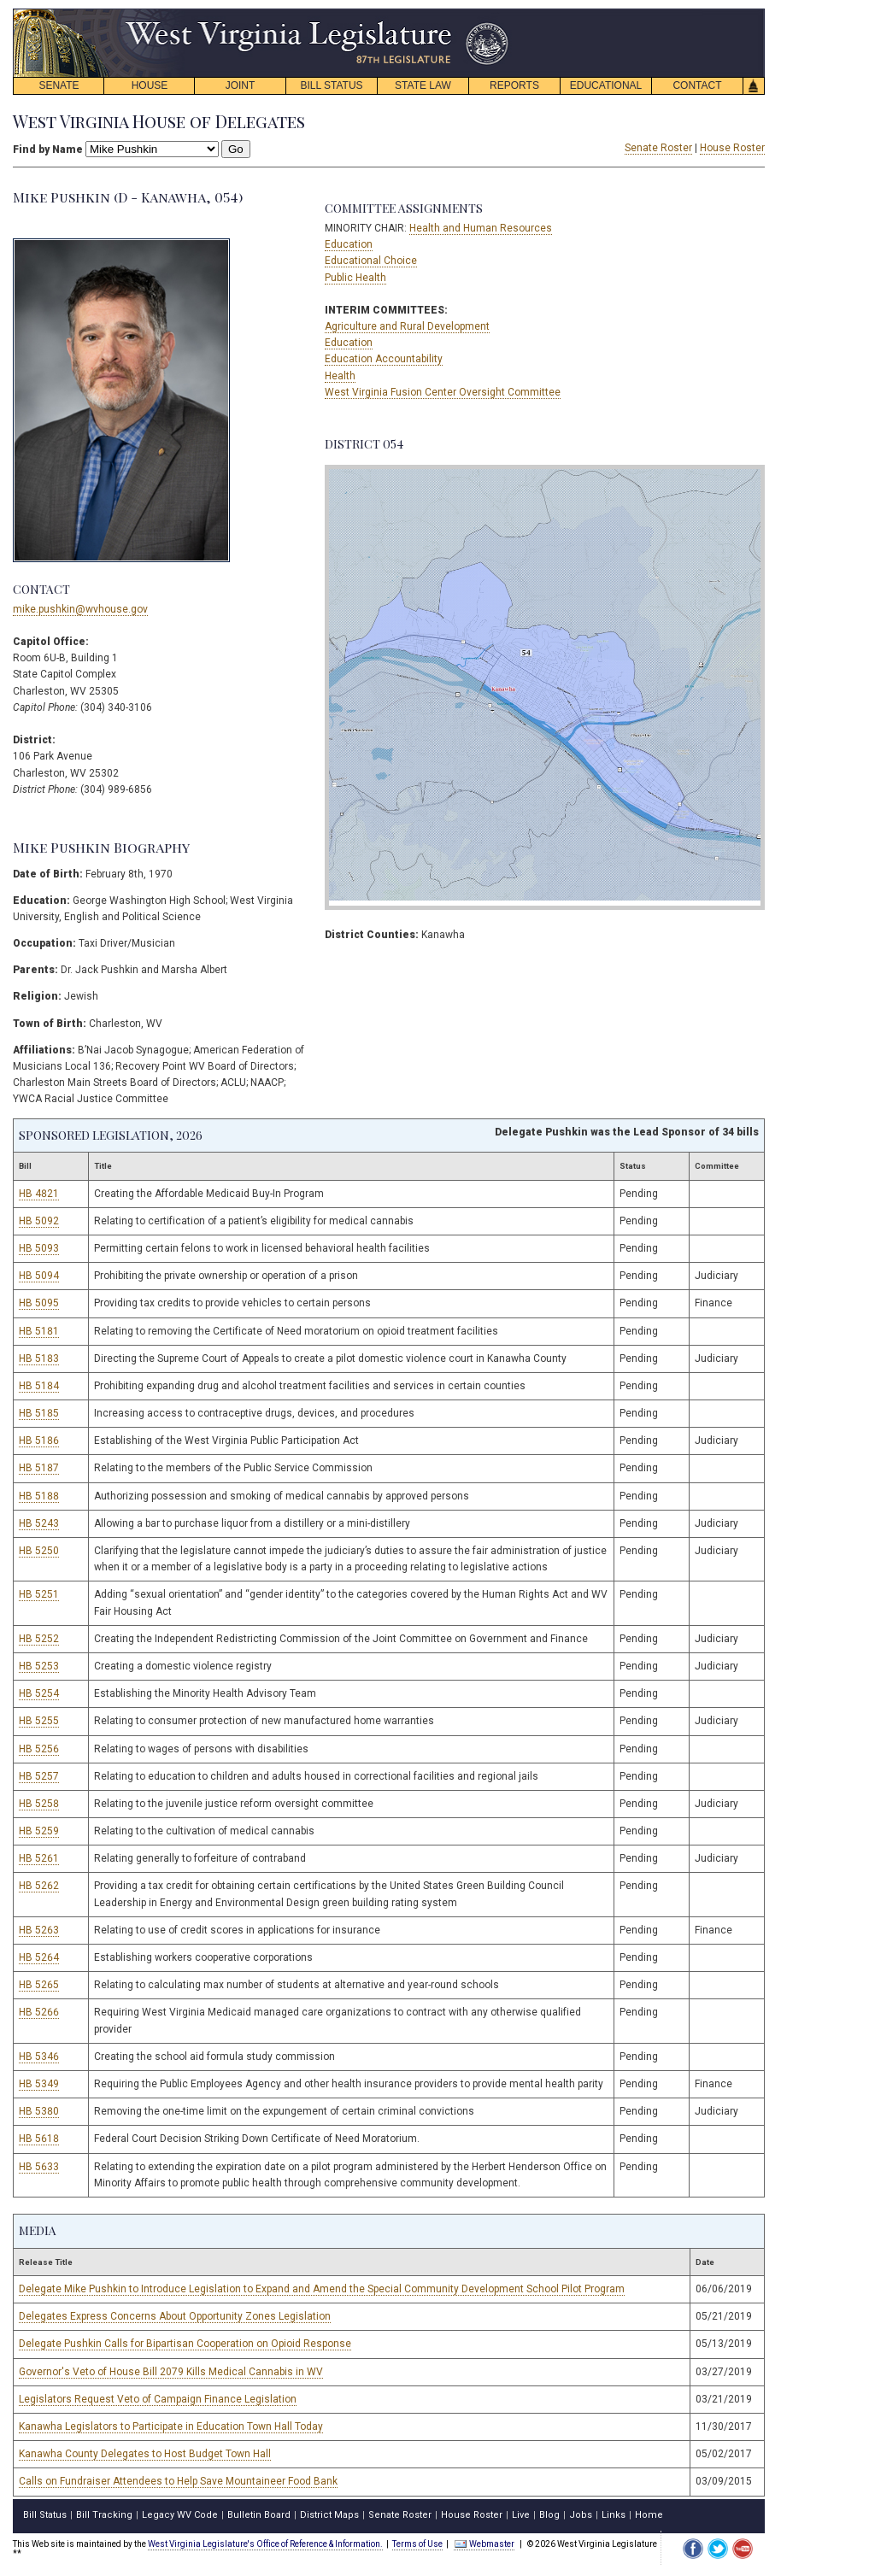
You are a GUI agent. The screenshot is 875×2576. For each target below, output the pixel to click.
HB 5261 (39, 1858)
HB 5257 (39, 1776)
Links (613, 2514)
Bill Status (45, 2514)
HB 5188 (39, 1496)
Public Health (355, 278)
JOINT (240, 85)
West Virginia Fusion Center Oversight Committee (443, 392)
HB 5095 (39, 1303)
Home (649, 2514)
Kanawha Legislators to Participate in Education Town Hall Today (171, 2426)
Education (349, 244)
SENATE (58, 85)
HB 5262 (39, 1886)
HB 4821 (39, 1194)
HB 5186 (39, 1440)
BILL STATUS (331, 85)
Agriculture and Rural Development (407, 326)
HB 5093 (39, 1248)
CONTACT (696, 85)
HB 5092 (39, 1221)
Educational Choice (371, 261)
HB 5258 (39, 1804)
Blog (549, 2514)
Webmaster (484, 2544)
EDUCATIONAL (606, 85)
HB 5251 (39, 1594)
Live (521, 2514)
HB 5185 (39, 1413)
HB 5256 (39, 1749)
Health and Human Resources (480, 228)
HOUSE (150, 85)
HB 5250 (39, 1551)
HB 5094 (39, 1276)
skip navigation (495, 13)
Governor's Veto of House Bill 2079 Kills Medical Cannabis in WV (171, 2372)
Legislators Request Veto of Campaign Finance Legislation (158, 2399)
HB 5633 (39, 2167)
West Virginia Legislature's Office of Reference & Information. (265, 2544)
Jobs (580, 2514)
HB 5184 (39, 1386)
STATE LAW (423, 85)
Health (340, 376)
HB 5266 (39, 2012)
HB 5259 (39, 1831)
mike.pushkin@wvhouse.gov (80, 609)
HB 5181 (39, 1331)
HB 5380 (39, 2111)
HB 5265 (39, 1985)
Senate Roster (658, 148)
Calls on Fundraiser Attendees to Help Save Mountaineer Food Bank (178, 2481)
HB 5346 (39, 2057)
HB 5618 (39, 2139)
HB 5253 (39, 1666)
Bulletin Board (259, 2514)
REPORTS (514, 85)
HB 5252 (39, 1639)
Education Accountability (384, 359)
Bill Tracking (104, 2514)
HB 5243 (39, 1523)
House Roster (732, 148)
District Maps (329, 2514)
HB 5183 (39, 1358)
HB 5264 (39, 1957)
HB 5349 (39, 2084)
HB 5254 (39, 1693)
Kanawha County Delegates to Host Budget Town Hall (145, 2454)
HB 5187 (39, 1468)
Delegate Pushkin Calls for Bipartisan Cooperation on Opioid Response (185, 2344)
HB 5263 (39, 1930)
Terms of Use (417, 2544)
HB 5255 (39, 1721)
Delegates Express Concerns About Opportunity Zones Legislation (175, 2316)
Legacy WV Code (180, 2514)
